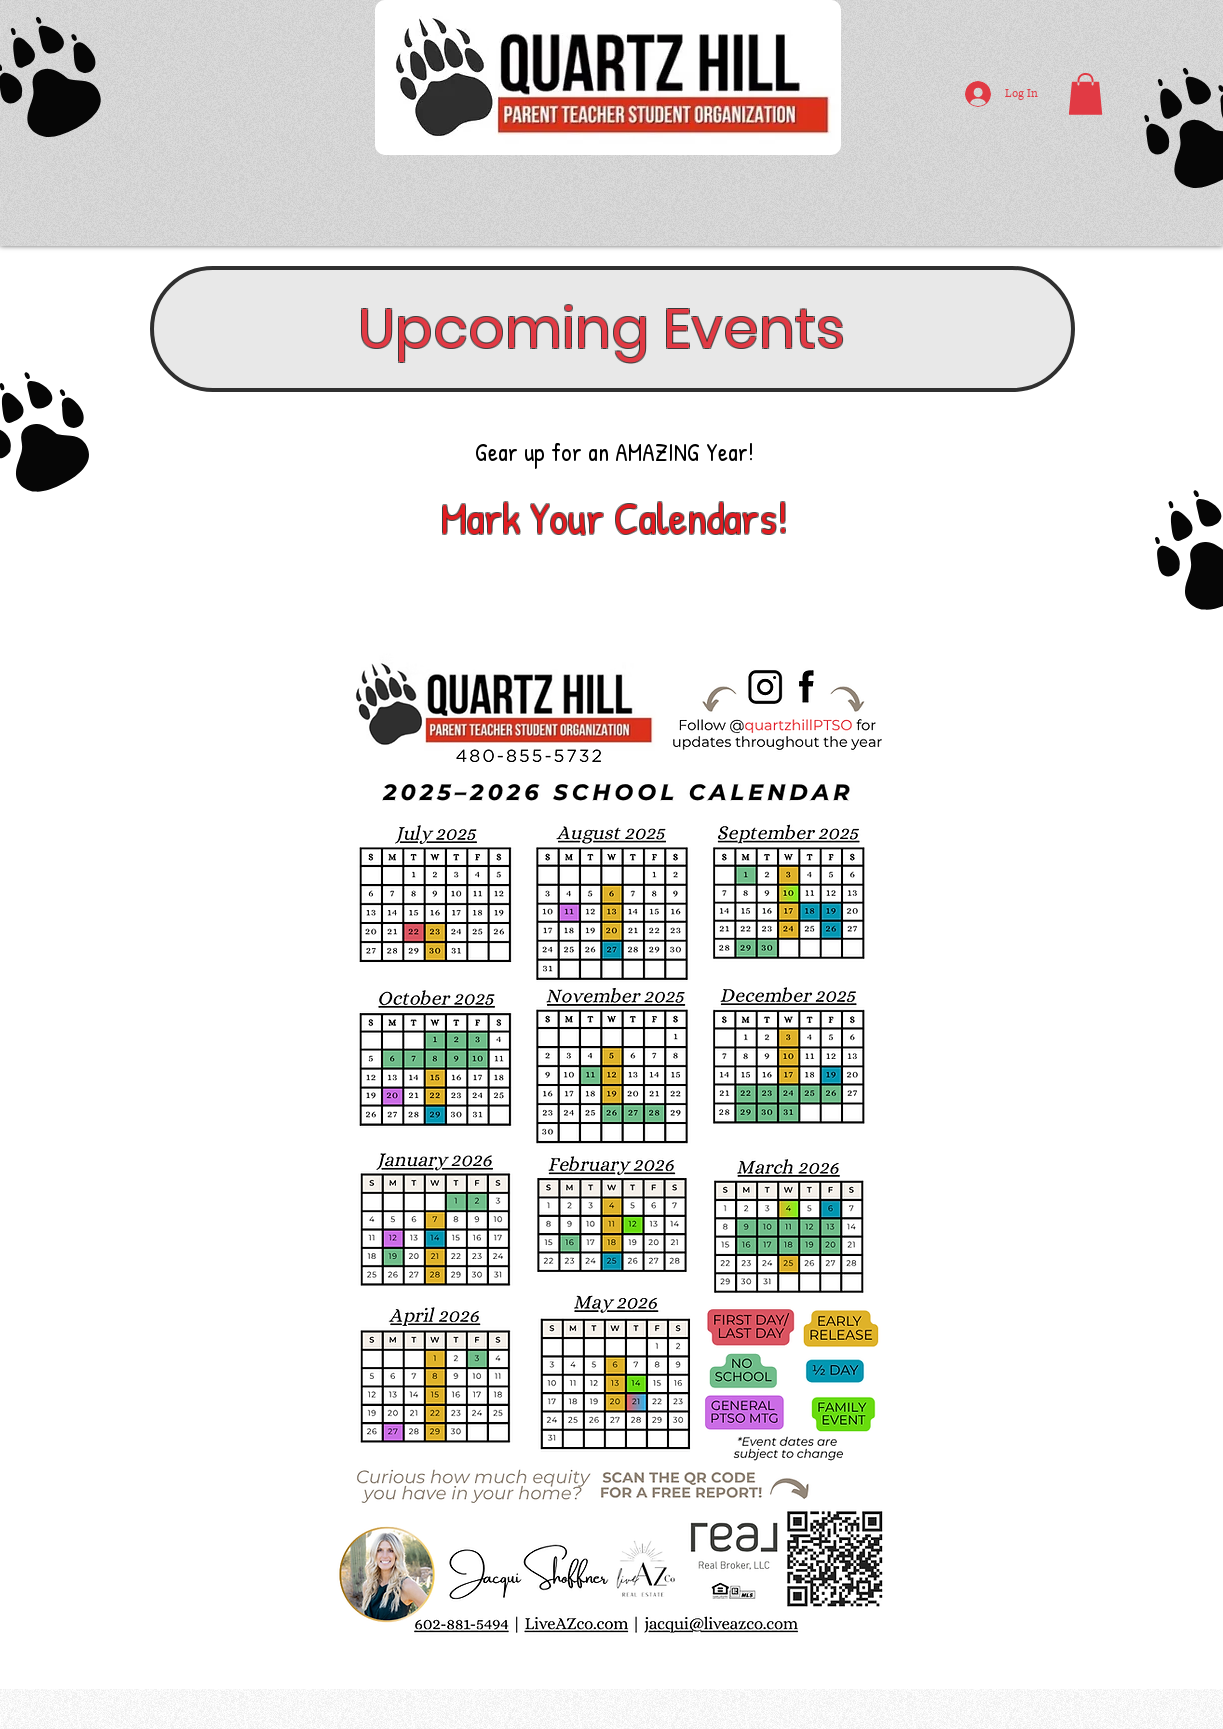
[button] (1085, 94)
